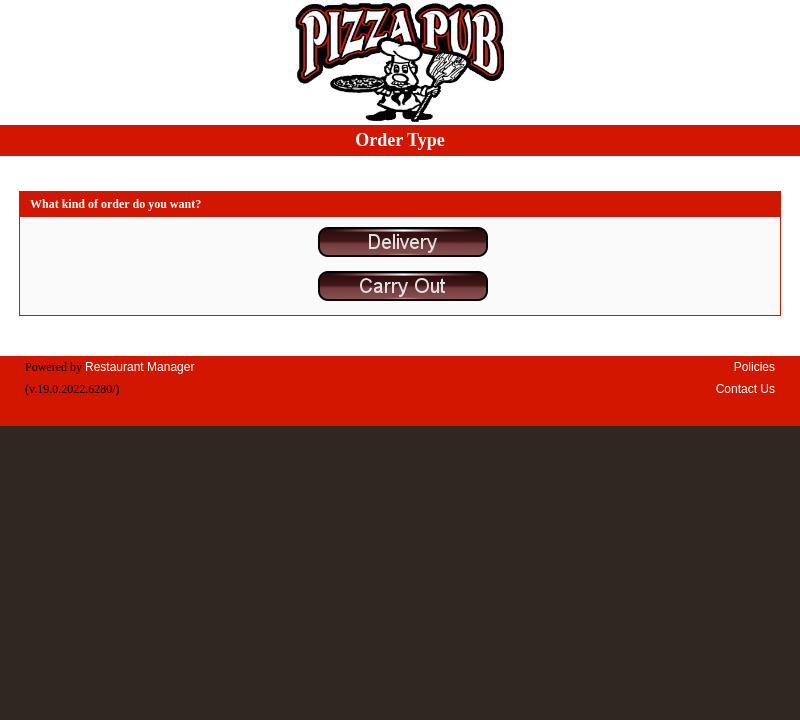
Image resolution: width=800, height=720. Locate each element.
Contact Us (745, 389)
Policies (754, 367)
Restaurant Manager (139, 367)
